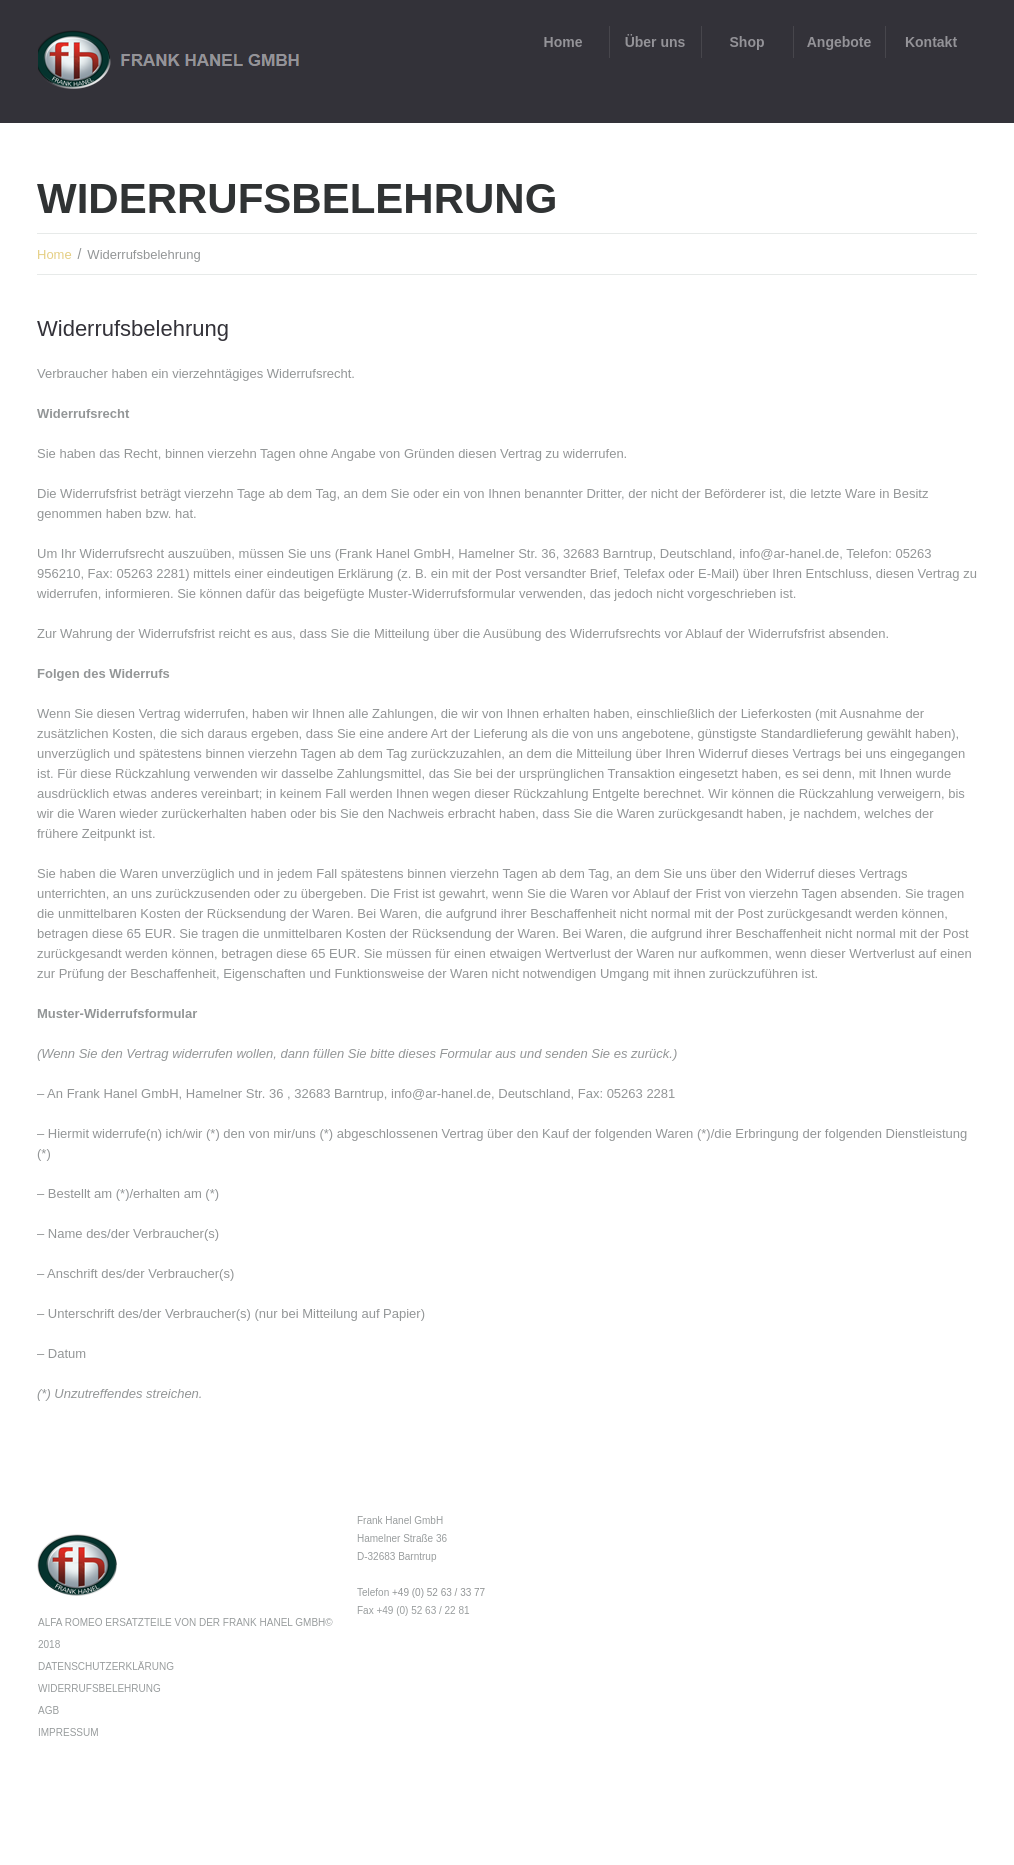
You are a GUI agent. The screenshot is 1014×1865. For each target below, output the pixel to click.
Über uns (655, 42)
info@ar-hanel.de (789, 553)
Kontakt (931, 42)
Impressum (68, 1732)
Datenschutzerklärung (106, 1666)
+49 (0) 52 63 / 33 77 (438, 1592)
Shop (747, 42)
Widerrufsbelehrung (99, 1688)
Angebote (839, 42)
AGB (48, 1710)
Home (563, 42)
